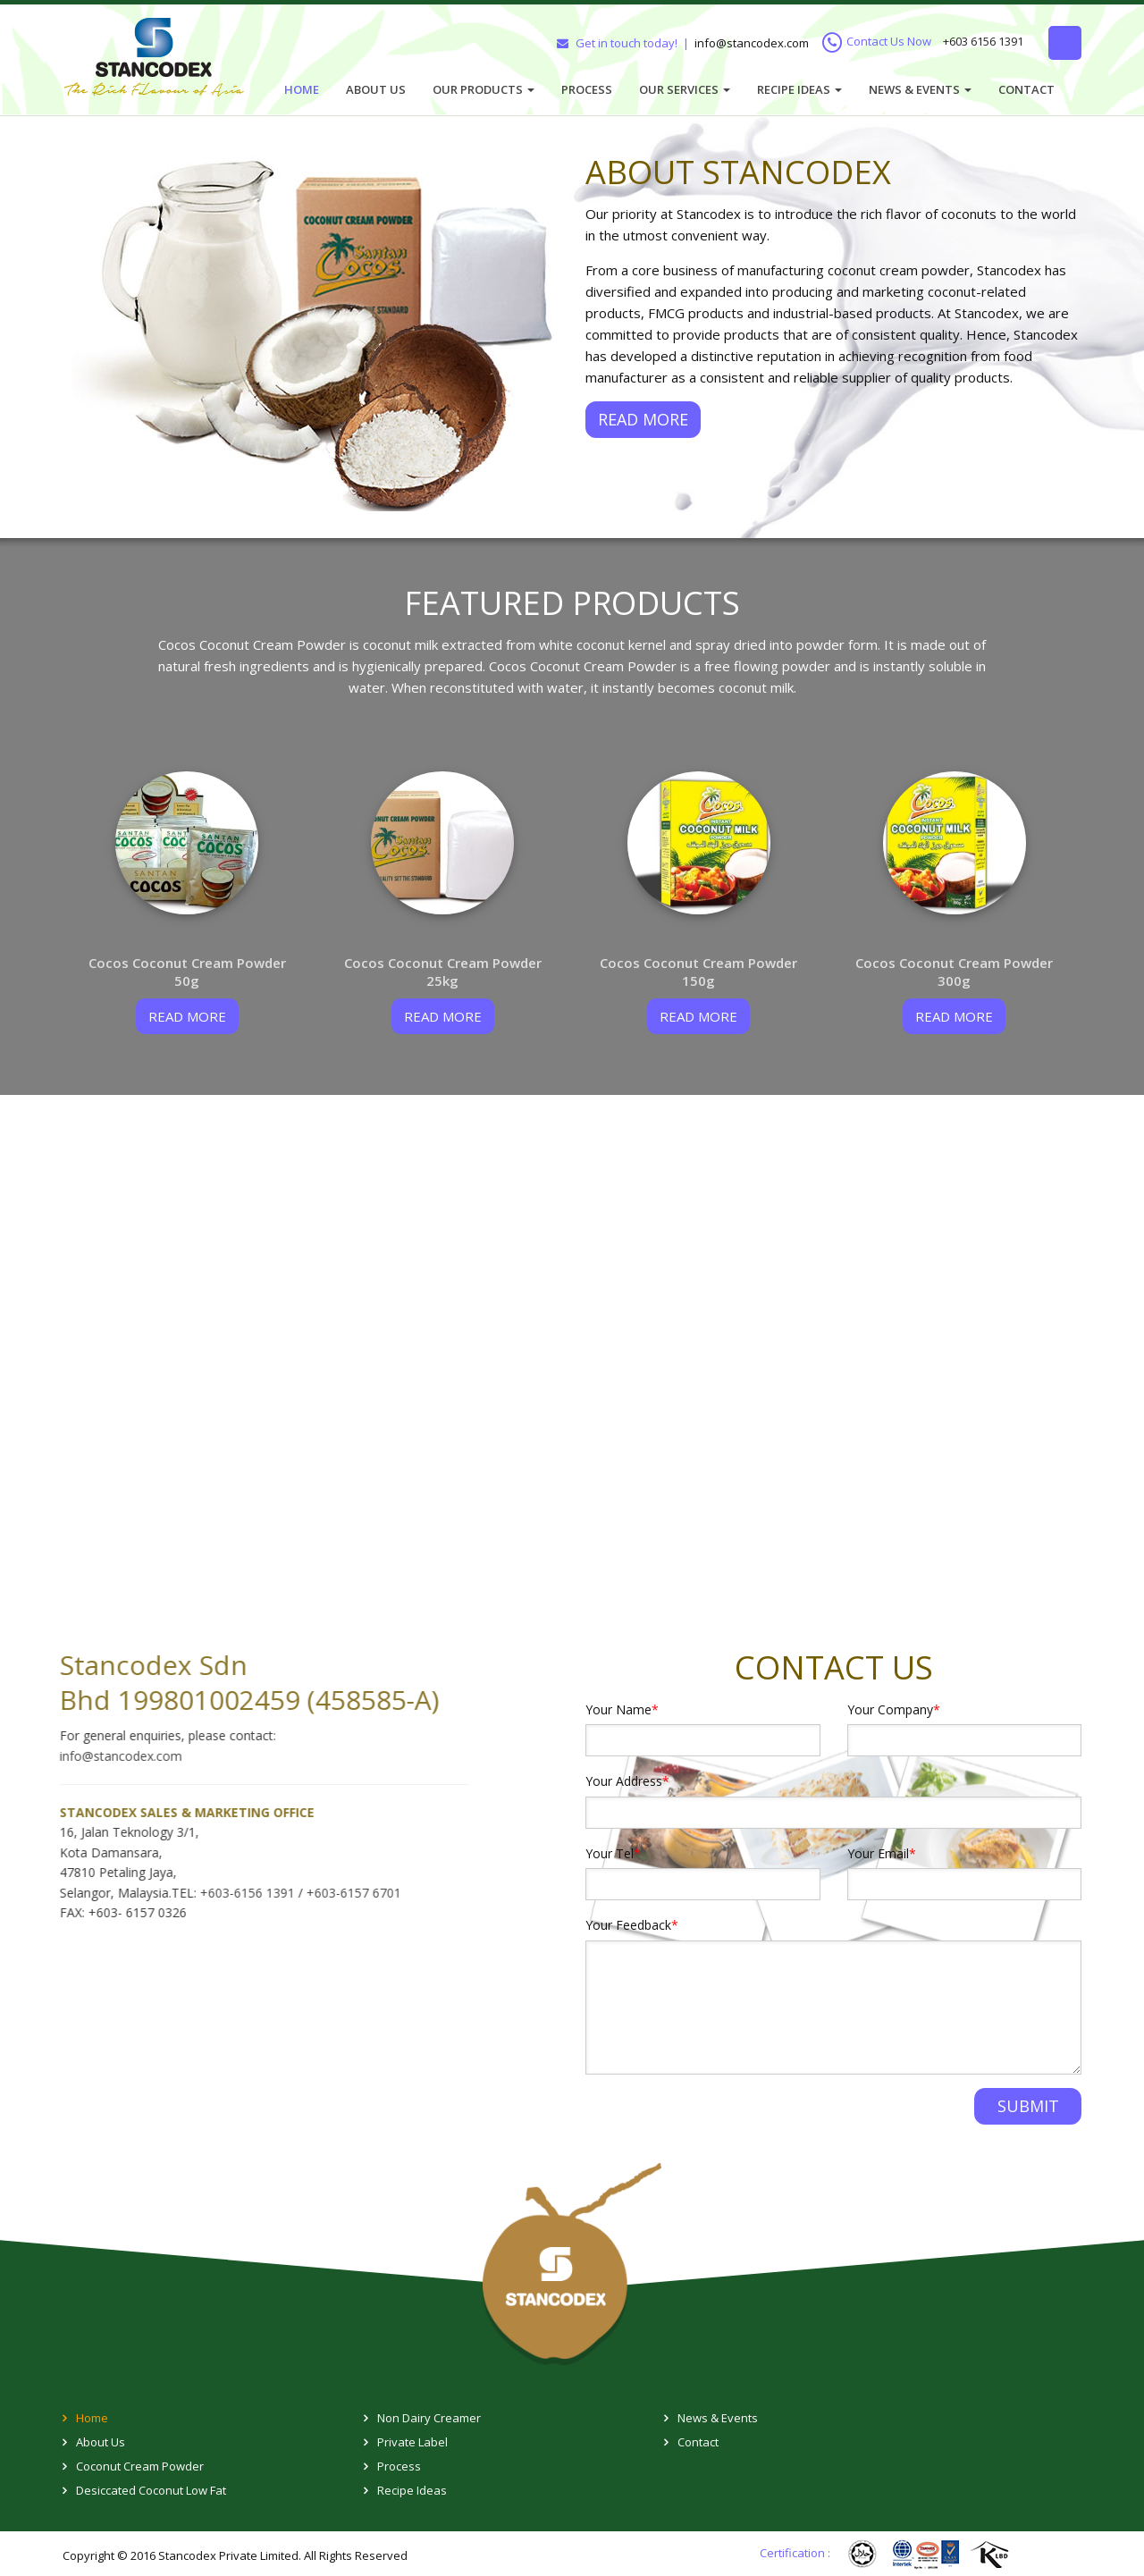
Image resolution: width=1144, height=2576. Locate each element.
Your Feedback (631, 1924)
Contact (1026, 89)
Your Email (881, 1853)
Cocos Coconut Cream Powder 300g (954, 971)
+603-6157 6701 (340, 1892)
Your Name (622, 1709)
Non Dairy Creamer (429, 2418)
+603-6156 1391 (236, 1892)
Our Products (483, 89)
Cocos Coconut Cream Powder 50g (187, 971)
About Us (376, 89)
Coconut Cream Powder (140, 2466)
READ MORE (643, 419)
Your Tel (613, 1853)
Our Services (684, 89)
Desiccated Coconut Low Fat (151, 2490)
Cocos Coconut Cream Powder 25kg (443, 971)
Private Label (412, 2442)
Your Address (627, 1780)
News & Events (920, 89)
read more (187, 1016)
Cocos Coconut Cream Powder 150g (698, 971)
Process (586, 89)
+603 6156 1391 (983, 42)
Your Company (893, 1709)
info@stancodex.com (751, 43)
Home (301, 89)
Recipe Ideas (799, 89)
